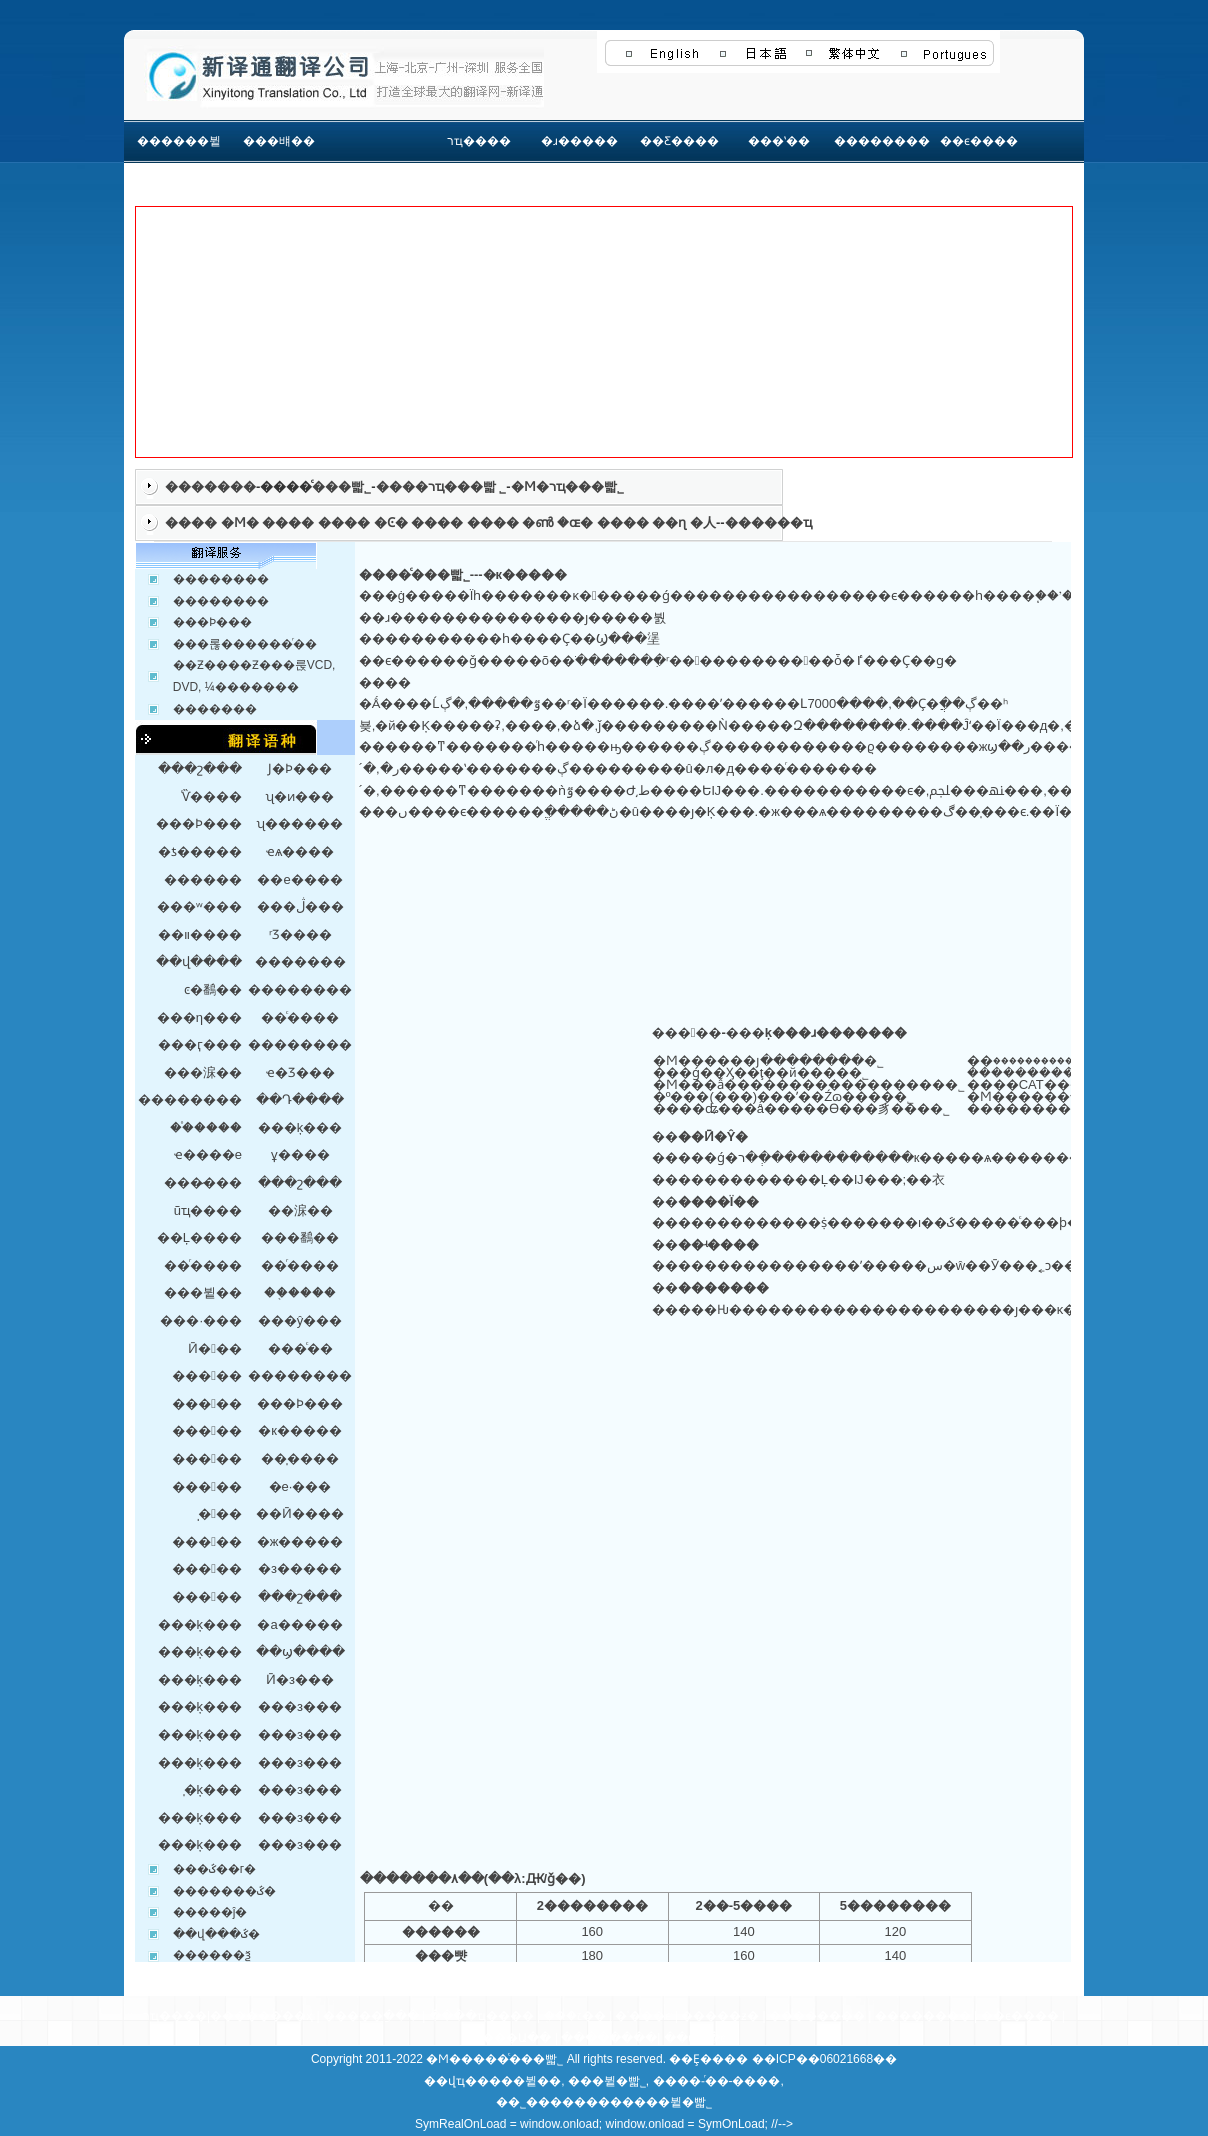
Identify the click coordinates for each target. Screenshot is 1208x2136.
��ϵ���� (979, 141)
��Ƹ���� (679, 141)
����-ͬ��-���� (717, 2081)
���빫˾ (341, 486)
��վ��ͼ (695, 2038)
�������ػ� (224, 1891)
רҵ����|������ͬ (212, 2016)
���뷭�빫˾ (607, 2081)
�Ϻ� (240, 522)
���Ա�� (516, 2038)
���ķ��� (200, 1624)
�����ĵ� (210, 1912)
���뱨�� (279, 141)
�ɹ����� (579, 141)
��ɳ (669, 522)
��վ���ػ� (216, 1934)
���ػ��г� (214, 1869)
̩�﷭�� (220, 1513)
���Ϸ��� (212, 622)
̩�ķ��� (213, 1789)
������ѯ (212, 1955)
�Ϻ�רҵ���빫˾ (567, 486)
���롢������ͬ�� (245, 644)
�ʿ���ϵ (643, 2016)
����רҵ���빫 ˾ (441, 486)
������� (210, 486)
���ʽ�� (779, 141)
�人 (703, 522)
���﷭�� (207, 1430)
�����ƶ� (720, 2016)
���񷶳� (379, 141)
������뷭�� (179, 162)
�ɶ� (575, 522)
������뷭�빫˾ (655, 2102)
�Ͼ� (391, 522)
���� (191, 522)
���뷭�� (525, 2081)
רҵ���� (479, 141)
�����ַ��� (371, 2016)
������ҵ (768, 522)
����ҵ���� (481, 2016)
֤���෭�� (575, 2016)
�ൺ (537, 522)
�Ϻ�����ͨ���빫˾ (494, 2059)
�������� (879, 141)
